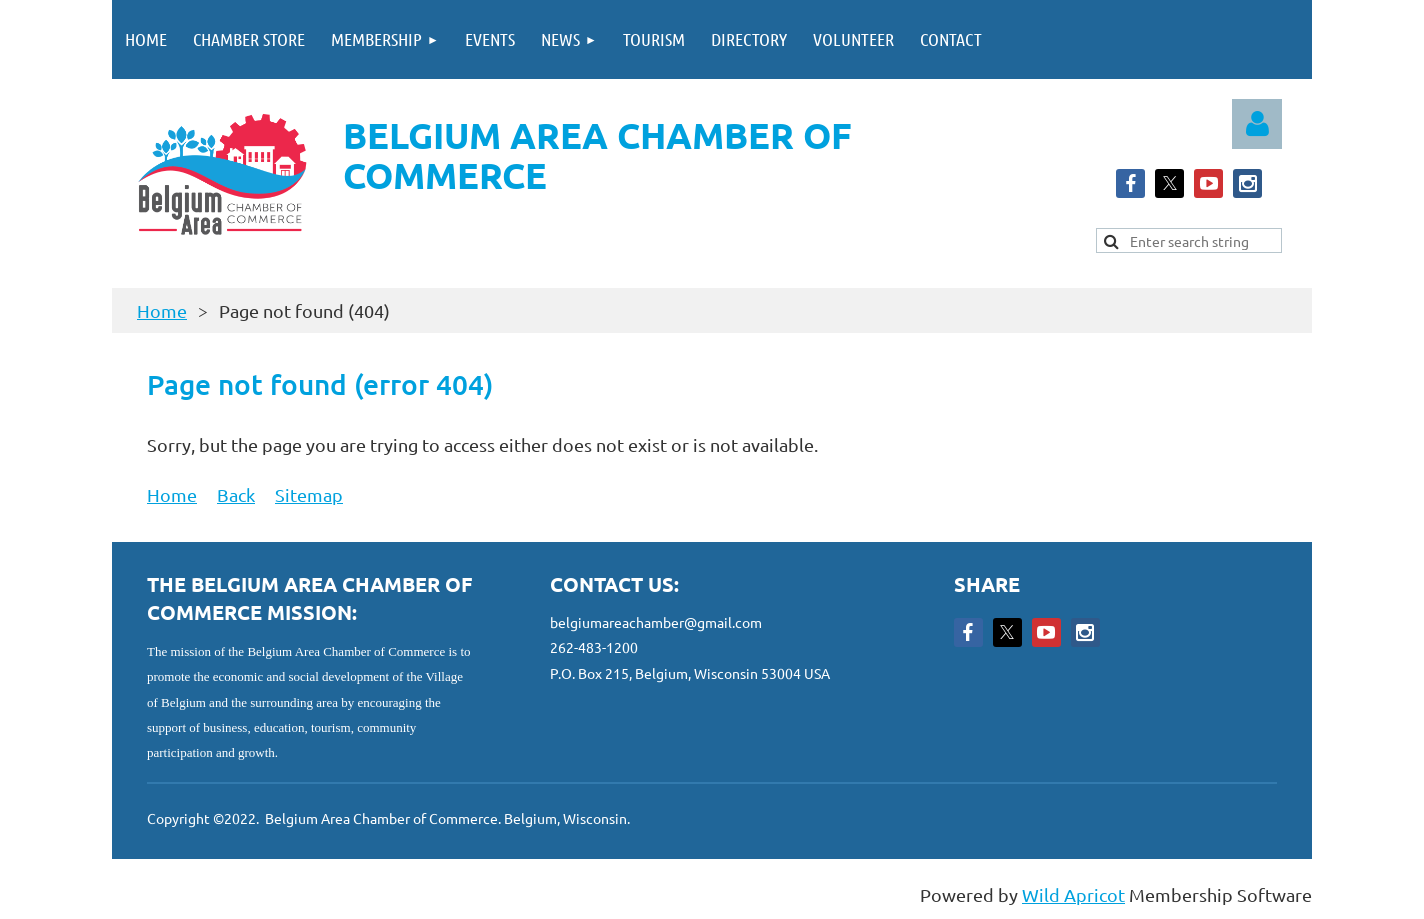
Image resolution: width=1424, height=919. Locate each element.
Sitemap (309, 494)
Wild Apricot (1073, 894)
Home (162, 310)
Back (236, 494)
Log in (1257, 124)
